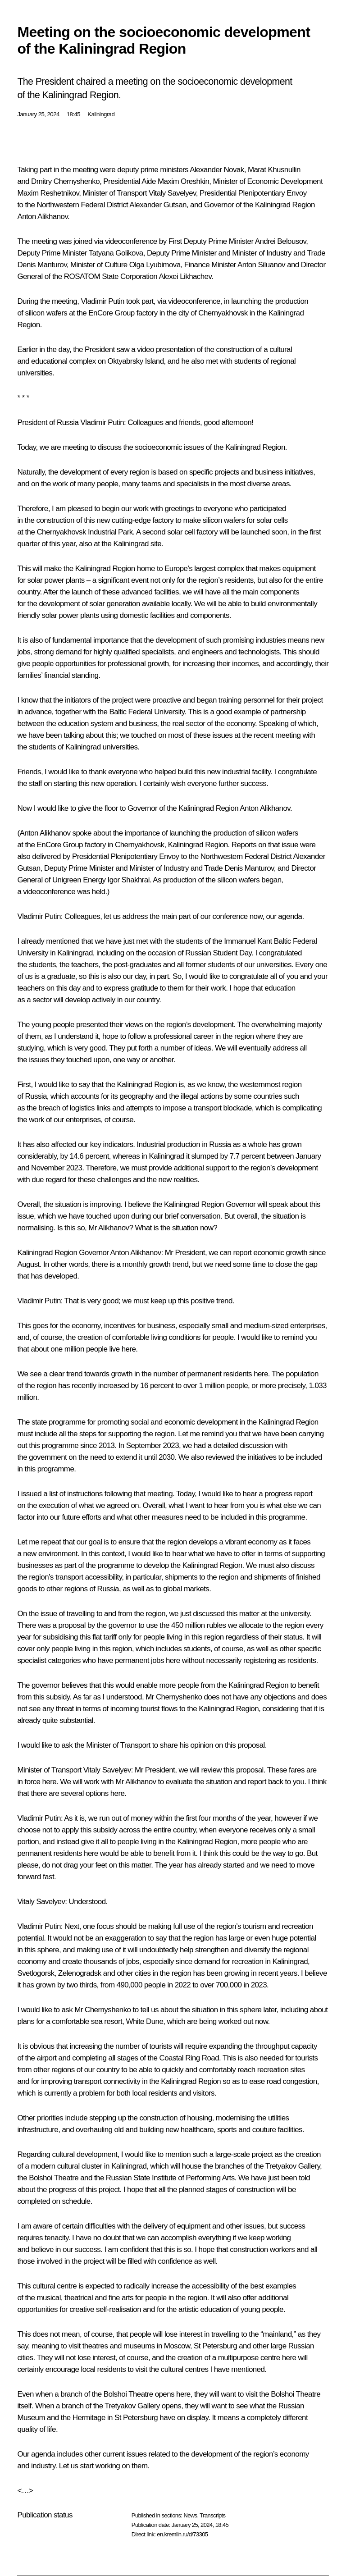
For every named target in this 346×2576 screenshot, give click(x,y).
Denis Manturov (41, 264)
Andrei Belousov (280, 241)
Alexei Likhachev (185, 276)
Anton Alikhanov (42, 216)
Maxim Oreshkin (183, 181)
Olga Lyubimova (155, 264)
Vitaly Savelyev (172, 193)
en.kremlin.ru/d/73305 (182, 2534)
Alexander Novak (217, 169)
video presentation (166, 349)
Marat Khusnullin (274, 169)
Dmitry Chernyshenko (65, 181)
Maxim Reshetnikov (48, 193)
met (212, 361)
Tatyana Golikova (116, 253)
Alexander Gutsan (157, 205)
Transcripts (212, 2515)
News (190, 2515)
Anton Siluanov (261, 264)
